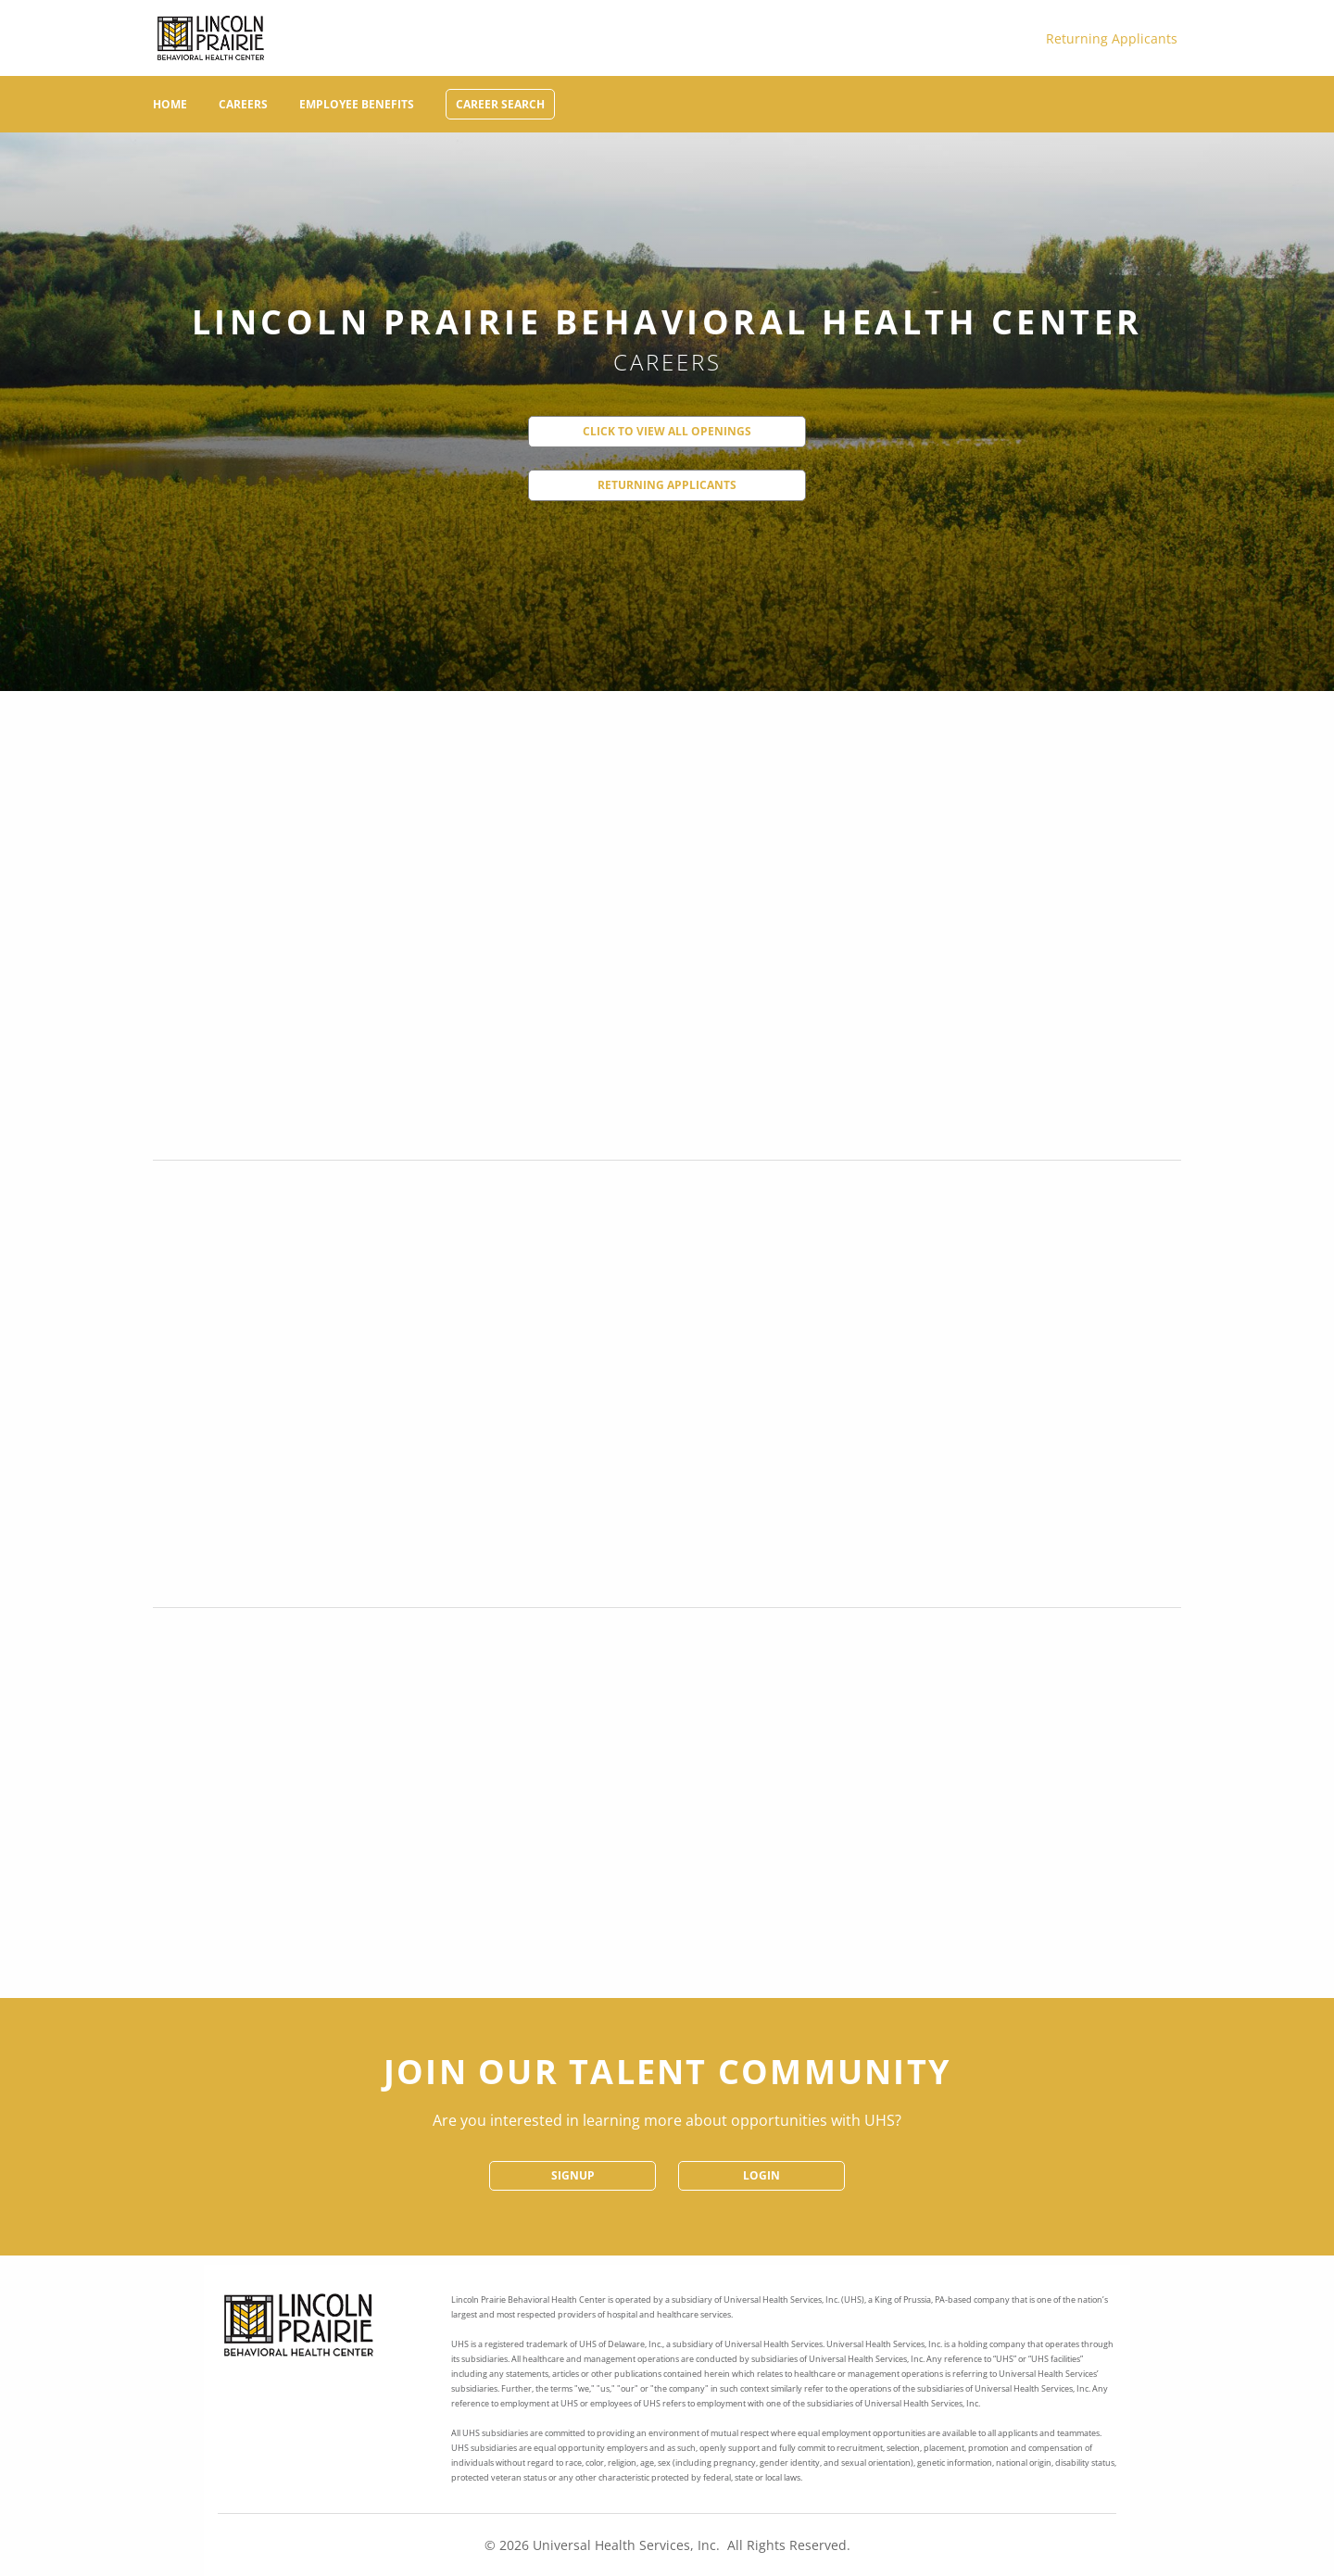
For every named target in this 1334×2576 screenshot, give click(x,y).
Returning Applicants (1111, 38)
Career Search (500, 104)
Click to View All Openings (667, 431)
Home (170, 104)
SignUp (573, 2175)
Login (761, 2175)
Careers (243, 104)
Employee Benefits (356, 104)
